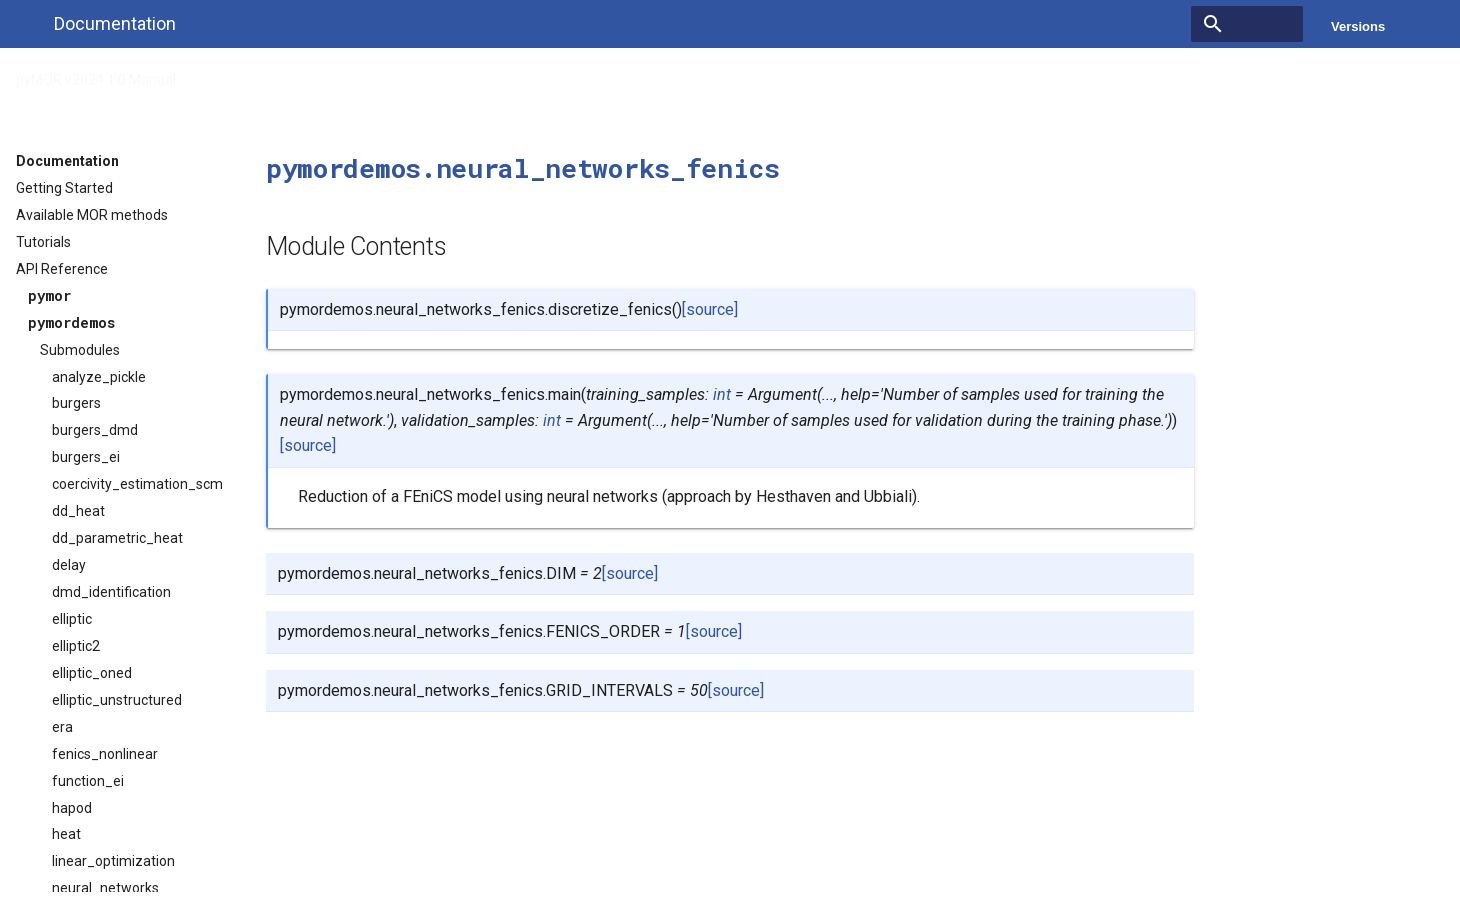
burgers (76, 403)
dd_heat (78, 511)
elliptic (72, 619)
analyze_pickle (99, 377)
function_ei (88, 781)
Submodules (80, 350)
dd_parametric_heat (117, 538)
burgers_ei (86, 457)
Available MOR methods (92, 215)
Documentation (67, 161)
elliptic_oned (92, 673)
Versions (1358, 26)
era (62, 727)
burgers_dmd (95, 430)
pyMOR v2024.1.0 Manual (96, 74)
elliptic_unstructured (117, 700)
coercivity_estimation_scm (137, 484)
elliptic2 (76, 646)
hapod (72, 808)
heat (66, 834)
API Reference (248, 74)
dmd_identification (111, 592)
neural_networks (105, 888)
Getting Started (64, 188)
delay (69, 565)
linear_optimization (113, 861)
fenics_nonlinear (105, 754)
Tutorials (43, 242)
